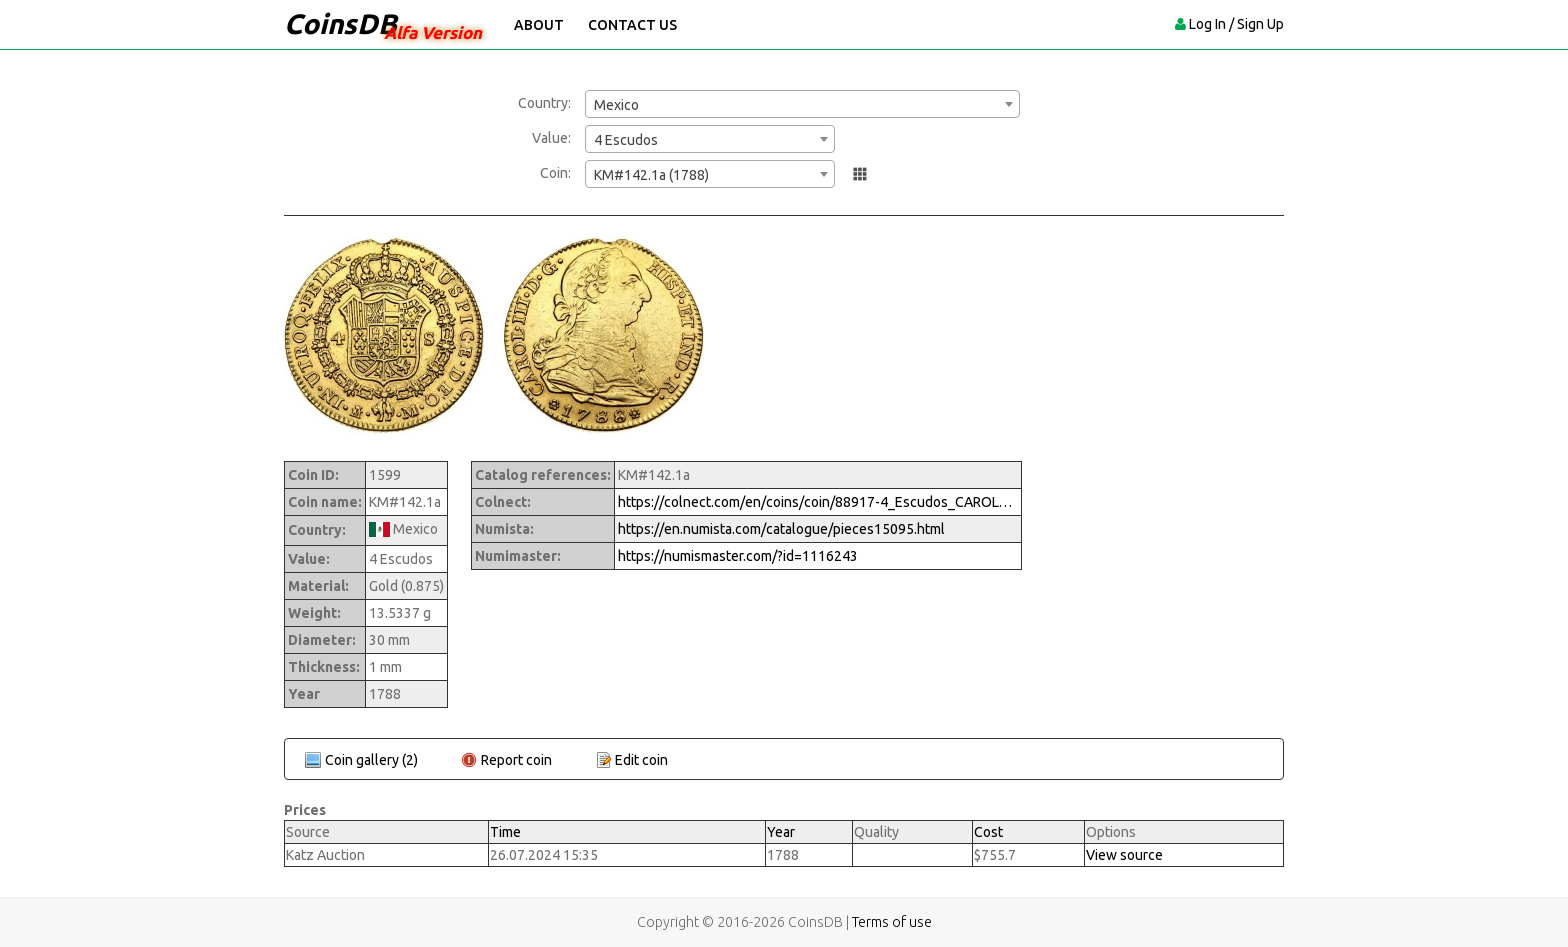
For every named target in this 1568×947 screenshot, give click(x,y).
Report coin (516, 760)
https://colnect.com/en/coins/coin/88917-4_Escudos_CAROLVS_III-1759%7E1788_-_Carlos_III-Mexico (818, 502)
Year (781, 832)
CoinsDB (340, 23)
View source (1124, 855)
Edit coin (641, 760)
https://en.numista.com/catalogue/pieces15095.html (781, 529)
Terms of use (892, 922)
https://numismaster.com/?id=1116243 (738, 556)
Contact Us (632, 25)
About (539, 25)
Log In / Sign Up (1236, 24)
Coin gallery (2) (371, 760)
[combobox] (802, 104)
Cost (988, 832)
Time (505, 832)
